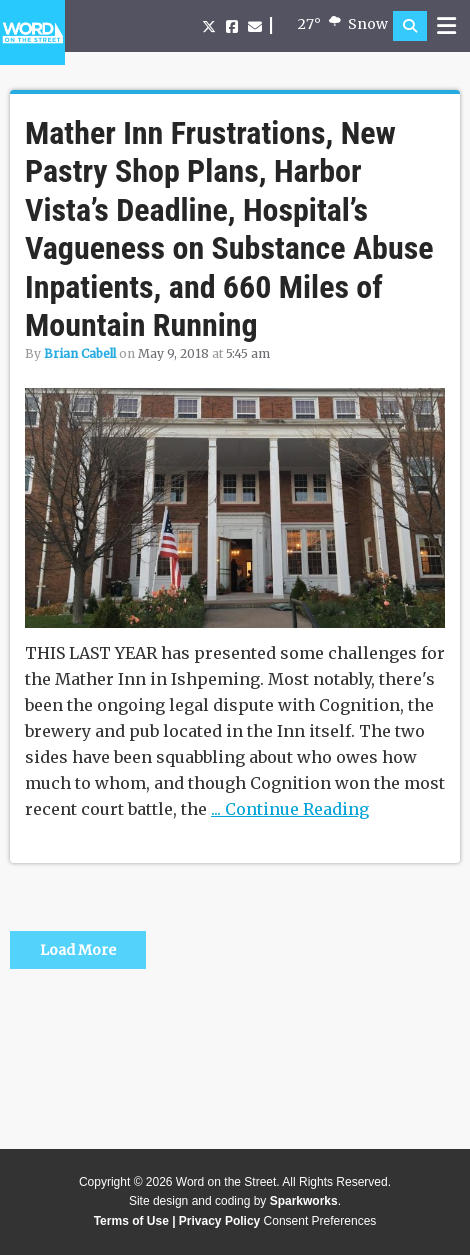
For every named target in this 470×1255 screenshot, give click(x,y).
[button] (410, 26)
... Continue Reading (290, 809)
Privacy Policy (219, 1221)
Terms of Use (131, 1221)
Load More (78, 950)
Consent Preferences (320, 1221)
